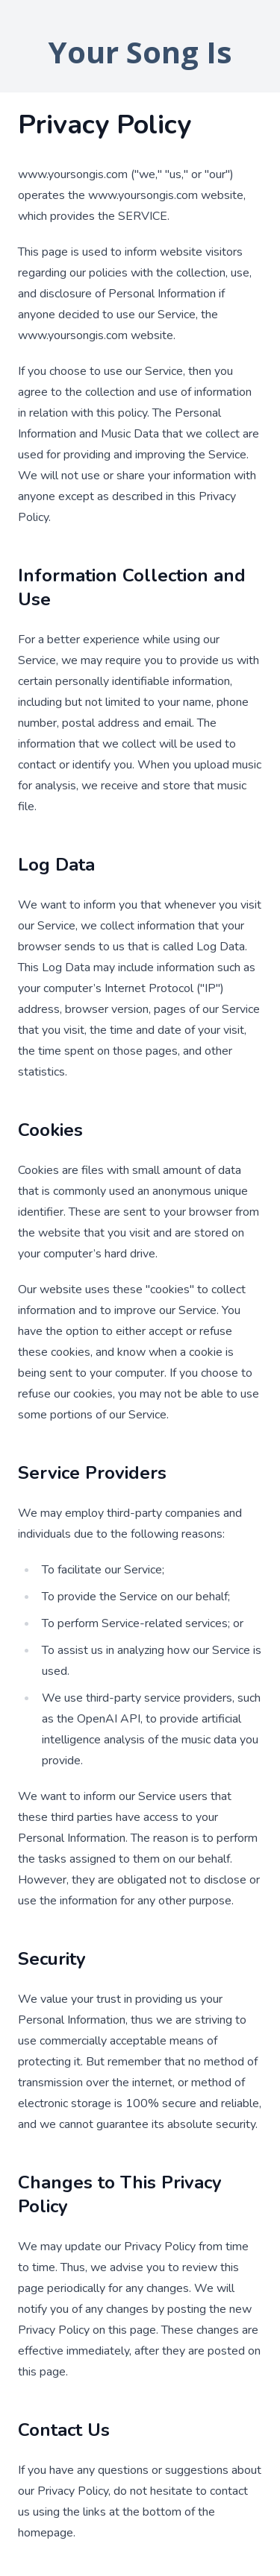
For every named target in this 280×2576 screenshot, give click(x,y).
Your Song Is (140, 51)
